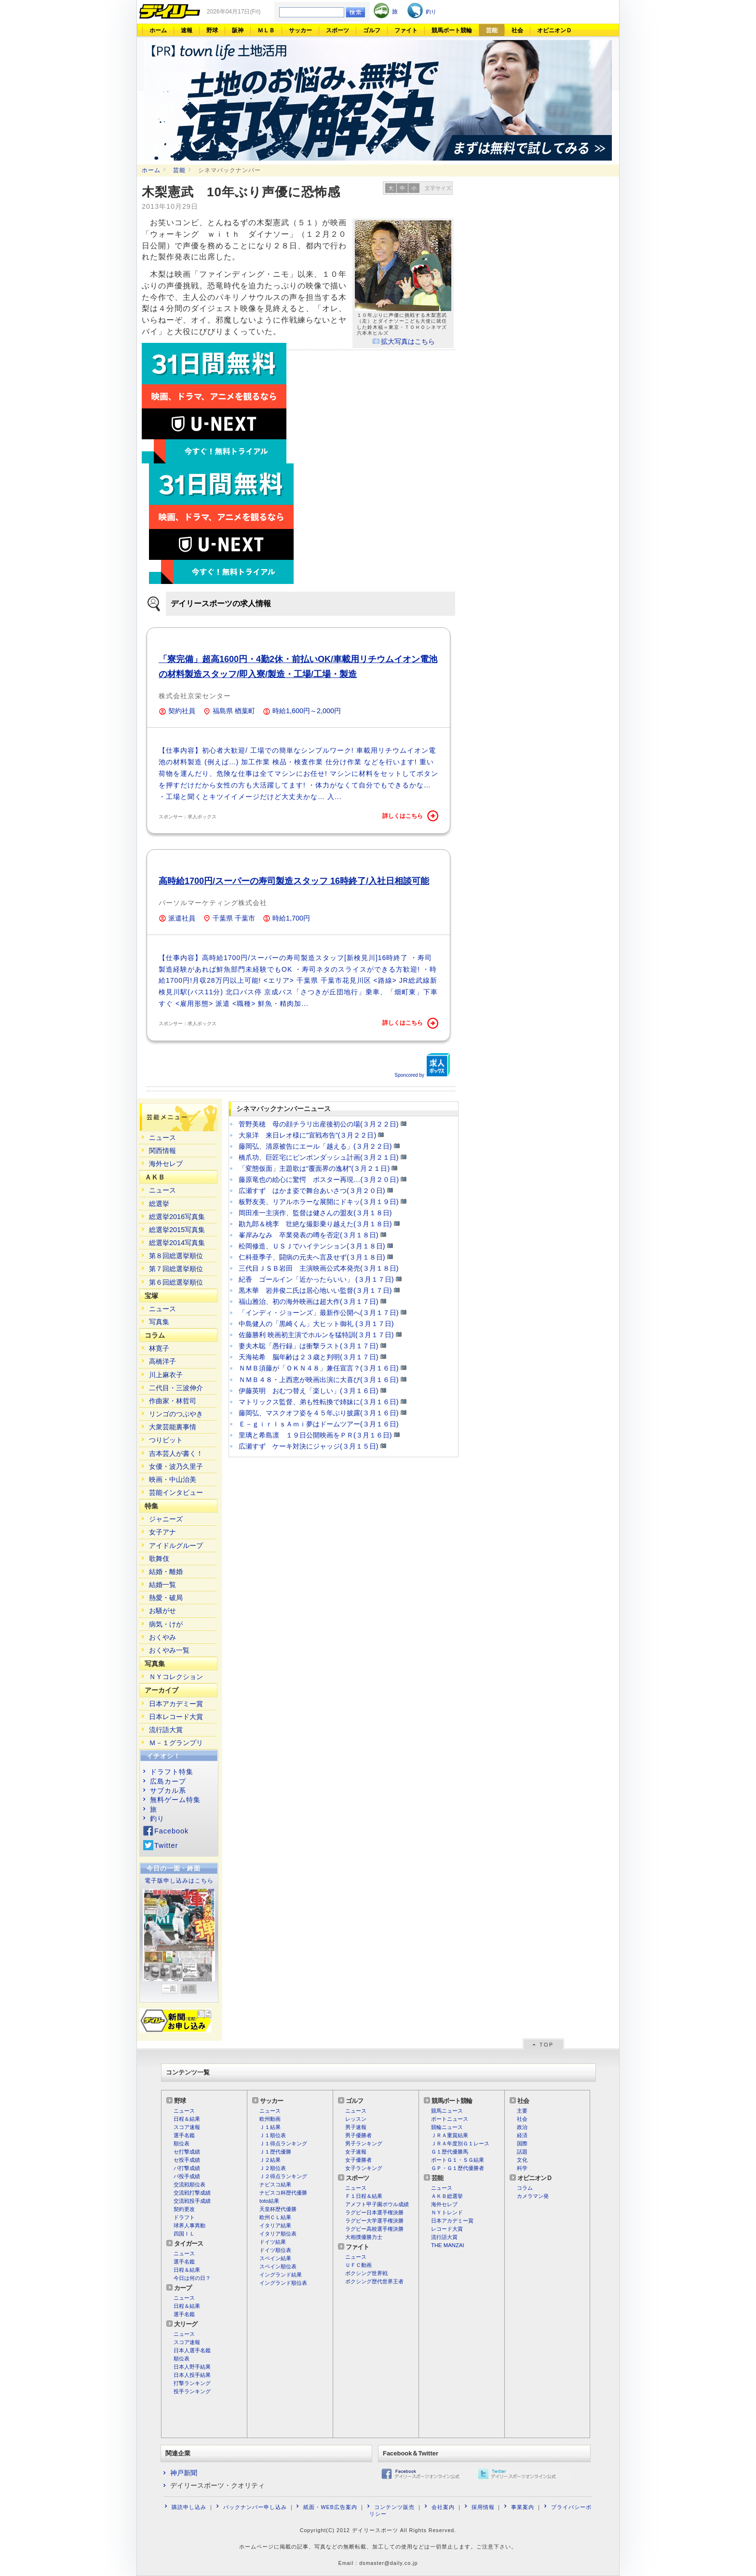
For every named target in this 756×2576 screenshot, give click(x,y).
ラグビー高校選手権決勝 (374, 2229)
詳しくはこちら (410, 816)
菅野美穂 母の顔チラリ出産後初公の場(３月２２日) (319, 1124)
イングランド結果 (280, 2275)
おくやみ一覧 (169, 1650)
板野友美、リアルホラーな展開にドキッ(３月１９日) (319, 1202)
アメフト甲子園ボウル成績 (377, 2204)
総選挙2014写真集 (177, 1243)
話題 (522, 2152)
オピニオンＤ (554, 30)
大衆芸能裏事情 (172, 1427)
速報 (186, 30)
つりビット (166, 1440)
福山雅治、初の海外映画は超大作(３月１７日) (308, 1301)
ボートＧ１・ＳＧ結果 (457, 2160)
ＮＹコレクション (176, 1677)
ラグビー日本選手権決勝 (374, 2212)
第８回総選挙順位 (176, 1256)
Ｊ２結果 (270, 2160)
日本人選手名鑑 (192, 2350)
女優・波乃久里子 (176, 1466)
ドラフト (184, 2217)
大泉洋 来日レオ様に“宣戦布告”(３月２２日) (307, 1135)
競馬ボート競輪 (452, 30)
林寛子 (159, 1348)
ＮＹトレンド (447, 2212)
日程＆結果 (187, 2119)
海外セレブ (166, 1163)
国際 (522, 2143)
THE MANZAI (447, 2245)
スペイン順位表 (278, 2266)
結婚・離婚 (166, 1571)
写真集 (159, 1322)
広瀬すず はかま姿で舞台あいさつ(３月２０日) (312, 1190)
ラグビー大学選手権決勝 (374, 2220)
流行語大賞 (166, 1730)
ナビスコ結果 (275, 2184)
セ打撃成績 (187, 2152)
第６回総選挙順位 (176, 1282)
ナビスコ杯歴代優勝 (283, 2193)
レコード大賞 (447, 2229)
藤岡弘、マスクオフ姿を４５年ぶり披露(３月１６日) (319, 1413)
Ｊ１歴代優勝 (275, 2152)
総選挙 (159, 1203)
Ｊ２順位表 (272, 2168)
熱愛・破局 (166, 1597)
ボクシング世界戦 (366, 2273)
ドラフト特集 (171, 1772)
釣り (157, 1818)
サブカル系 (168, 1790)
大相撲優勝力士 (363, 2237)
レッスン (355, 2119)
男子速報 (355, 2127)
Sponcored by (422, 1065)
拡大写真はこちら (408, 341)
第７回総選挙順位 (176, 1269)
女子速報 (355, 2152)
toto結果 (269, 2201)
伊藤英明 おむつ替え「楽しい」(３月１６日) (308, 1391)
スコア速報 (187, 2127)
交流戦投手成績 (192, 2201)
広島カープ (168, 1781)
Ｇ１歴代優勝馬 (449, 2152)
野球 (212, 30)
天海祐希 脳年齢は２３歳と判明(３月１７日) (308, 1357)
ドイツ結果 (272, 2242)
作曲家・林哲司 (172, 1401)
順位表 (181, 2143)
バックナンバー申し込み (255, 2507)
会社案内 (443, 2507)
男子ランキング (363, 2143)
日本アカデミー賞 (176, 1704)
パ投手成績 (187, 2176)
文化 (522, 2160)
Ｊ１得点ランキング (283, 2143)
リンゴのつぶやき (176, 1414)
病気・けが (166, 1624)
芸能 (492, 30)
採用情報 (483, 2507)
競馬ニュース (447, 2111)
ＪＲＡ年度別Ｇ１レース (460, 2143)
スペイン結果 (275, 2258)
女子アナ (162, 1532)
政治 (522, 2127)
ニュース (162, 1137)
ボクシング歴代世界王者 (374, 2281)
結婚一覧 (162, 1584)
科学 (522, 2168)
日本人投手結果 (192, 2375)
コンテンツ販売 (394, 2507)
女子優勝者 (358, 2160)
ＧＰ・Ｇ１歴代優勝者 (457, 2168)
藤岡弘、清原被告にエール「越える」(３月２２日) (315, 1146)
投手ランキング (192, 2391)
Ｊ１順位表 (272, 2135)
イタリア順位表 (278, 2234)
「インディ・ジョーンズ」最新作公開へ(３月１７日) (319, 1312)
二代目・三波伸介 (176, 1388)
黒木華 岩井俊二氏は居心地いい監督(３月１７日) (315, 1290)
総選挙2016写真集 (177, 1216)
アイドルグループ (176, 1545)
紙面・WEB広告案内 (330, 2507)
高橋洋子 (162, 1361)
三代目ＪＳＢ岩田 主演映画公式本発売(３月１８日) (319, 1268)
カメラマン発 (533, 2196)
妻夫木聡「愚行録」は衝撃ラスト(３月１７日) (308, 1346)
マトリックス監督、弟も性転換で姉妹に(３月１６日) (319, 1402)
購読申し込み (189, 2507)
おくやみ (162, 1637)
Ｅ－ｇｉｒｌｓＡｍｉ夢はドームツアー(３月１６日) (319, 1424)
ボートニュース (449, 2119)
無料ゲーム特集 (175, 1799)
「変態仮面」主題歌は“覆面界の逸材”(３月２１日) (314, 1168)
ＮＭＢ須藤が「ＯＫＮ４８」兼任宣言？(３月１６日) (319, 1368)
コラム (525, 2188)
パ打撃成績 (187, 2168)
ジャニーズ (166, 1519)
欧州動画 (270, 2119)
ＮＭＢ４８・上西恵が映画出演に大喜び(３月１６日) (319, 1379)
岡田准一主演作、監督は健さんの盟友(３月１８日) (315, 1213)
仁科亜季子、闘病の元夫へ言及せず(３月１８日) (312, 1257)
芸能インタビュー (176, 1492)
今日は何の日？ (192, 2278)
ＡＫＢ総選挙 (447, 2196)
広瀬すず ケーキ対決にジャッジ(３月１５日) (308, 1446)
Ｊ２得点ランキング (283, 2176)
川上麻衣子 (166, 1375)
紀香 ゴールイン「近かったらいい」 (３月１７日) (316, 1279)
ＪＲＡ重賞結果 (449, 2135)
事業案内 (522, 2507)
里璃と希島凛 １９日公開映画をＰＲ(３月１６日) (315, 1435)
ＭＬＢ (266, 30)
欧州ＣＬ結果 (275, 2217)
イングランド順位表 (283, 2283)
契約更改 (184, 2209)
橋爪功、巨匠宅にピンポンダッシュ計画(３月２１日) (319, 1157)
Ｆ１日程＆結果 (363, 2196)
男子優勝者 (358, 2135)
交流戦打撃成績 (192, 2193)
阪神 (237, 30)
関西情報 (162, 1150)
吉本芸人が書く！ (176, 1453)
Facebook (171, 1831)
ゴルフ (371, 30)
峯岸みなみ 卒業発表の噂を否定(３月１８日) (308, 1235)
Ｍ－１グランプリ (176, 1743)
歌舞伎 (159, 1558)
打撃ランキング (192, 2383)
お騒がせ (162, 1610)
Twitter (166, 1845)
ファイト (406, 30)
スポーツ (337, 30)
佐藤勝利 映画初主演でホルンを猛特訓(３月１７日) (316, 1335)
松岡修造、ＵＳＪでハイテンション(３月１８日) (312, 1246)
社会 (517, 30)
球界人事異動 (189, 2225)
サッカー (300, 30)
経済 (522, 2135)
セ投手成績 (187, 2160)
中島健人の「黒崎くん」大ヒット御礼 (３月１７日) (316, 1324)
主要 (522, 2111)
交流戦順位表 (189, 2184)
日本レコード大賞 (176, 1717)
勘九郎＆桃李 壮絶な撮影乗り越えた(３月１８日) (315, 1224)
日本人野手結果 (192, 2367)
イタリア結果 (275, 2225)
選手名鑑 (184, 2135)
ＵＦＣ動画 (358, 2265)
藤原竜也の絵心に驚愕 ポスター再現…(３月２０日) (319, 1179)
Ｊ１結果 (270, 2127)
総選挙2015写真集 (177, 1230)
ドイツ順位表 (275, 2250)
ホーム (158, 30)
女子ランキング (363, 2168)
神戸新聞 (183, 2473)
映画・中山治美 (172, 1479)
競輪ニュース (447, 2127)
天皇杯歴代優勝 (278, 2209)
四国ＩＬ (184, 2234)
